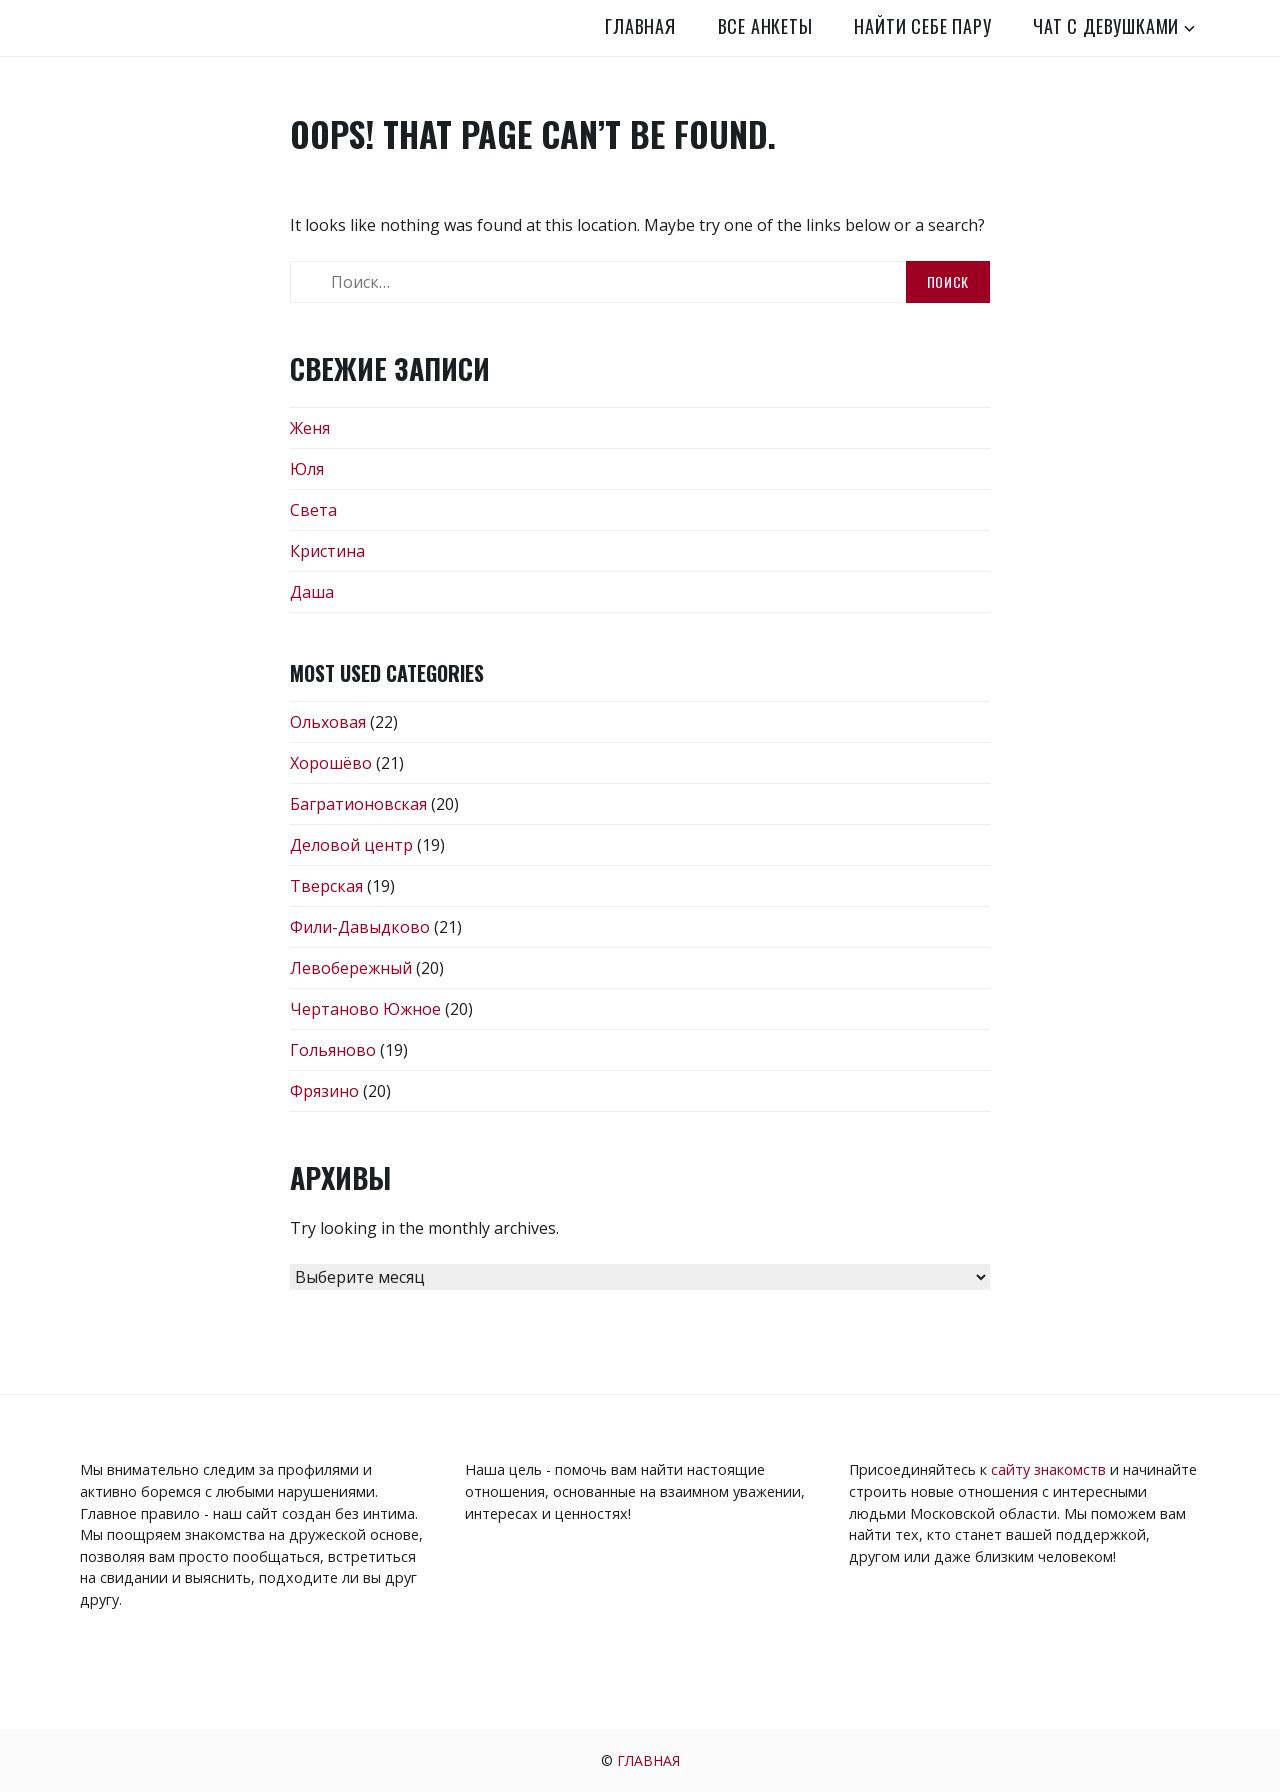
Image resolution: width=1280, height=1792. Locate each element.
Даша (312, 592)
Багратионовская (358, 804)
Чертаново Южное (365, 1009)
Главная (640, 26)
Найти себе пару (922, 26)
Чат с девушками (1106, 26)
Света (313, 510)
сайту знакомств (1048, 1469)
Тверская (326, 886)
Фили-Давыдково (360, 927)
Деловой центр (351, 845)
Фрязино (324, 1091)
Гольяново (333, 1050)
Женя (310, 428)
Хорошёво (331, 763)
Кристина (327, 551)
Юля (307, 469)
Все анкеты (765, 26)
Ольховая (328, 722)
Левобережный (351, 968)
